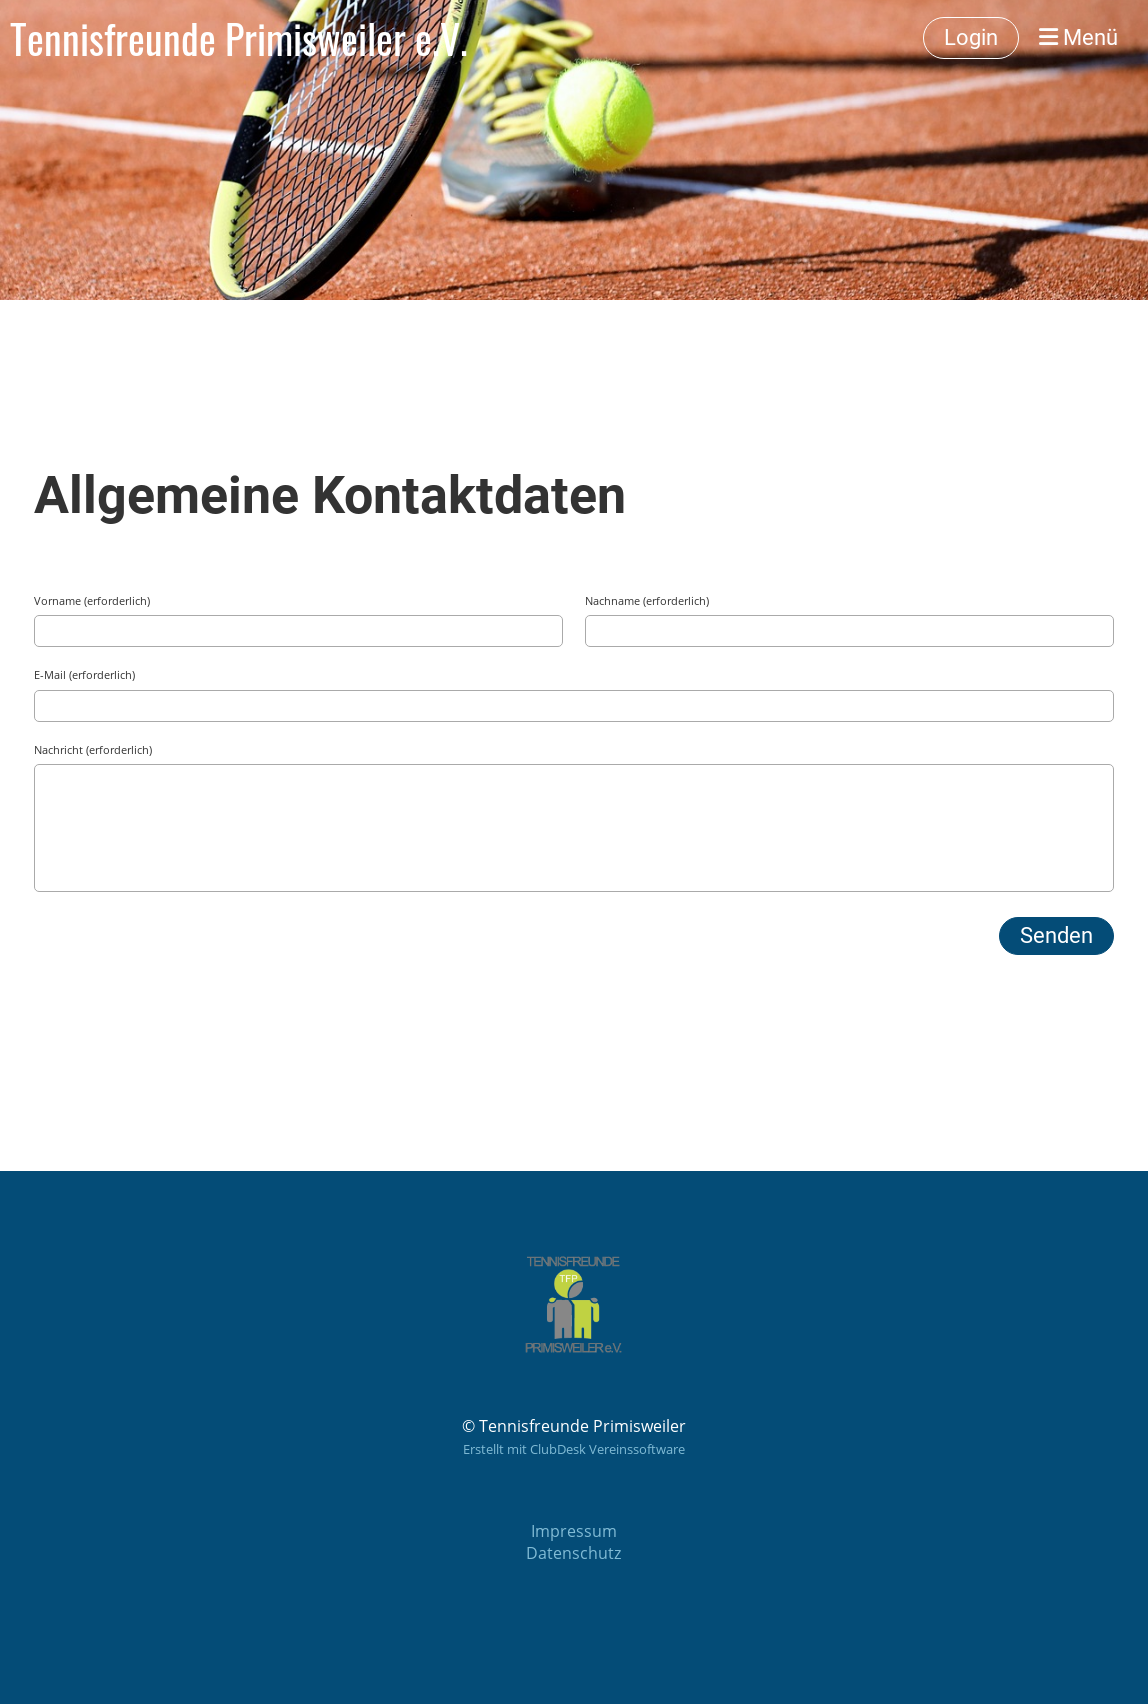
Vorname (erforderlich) (92, 600)
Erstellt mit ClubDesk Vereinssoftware (574, 1449)
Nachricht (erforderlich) (93, 749)
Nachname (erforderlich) (647, 600)
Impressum (574, 1531)
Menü (1078, 37)
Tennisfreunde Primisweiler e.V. (239, 38)
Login (971, 37)
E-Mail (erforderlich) (84, 674)
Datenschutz (573, 1553)
